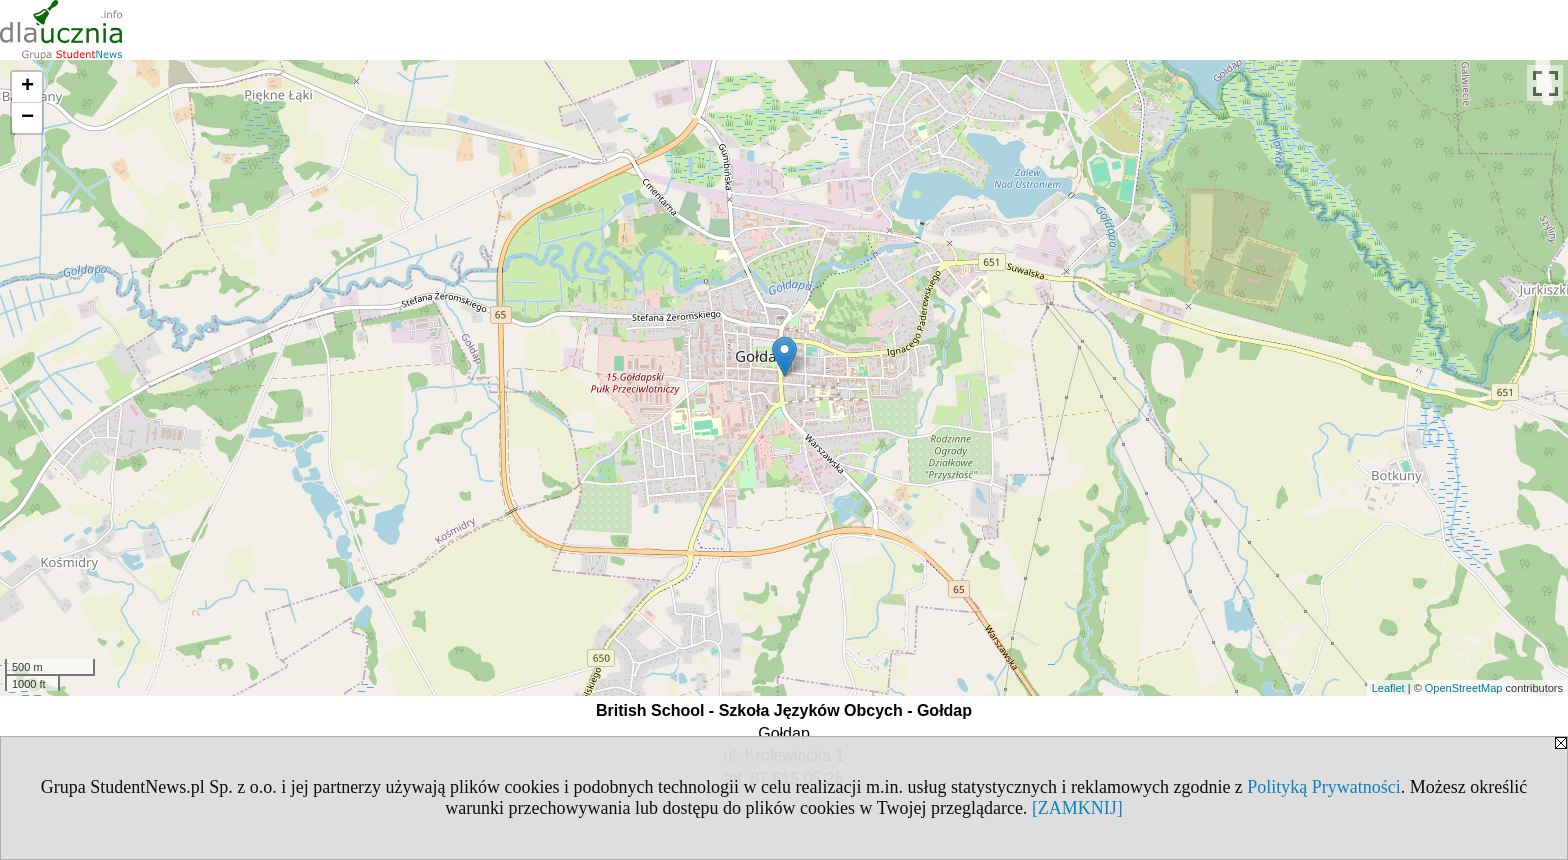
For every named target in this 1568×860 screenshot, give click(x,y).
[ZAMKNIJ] (1077, 808)
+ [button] (27, 87)
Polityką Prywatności (1324, 787)
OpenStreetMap (1464, 688)
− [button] (27, 118)
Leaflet (1388, 688)
